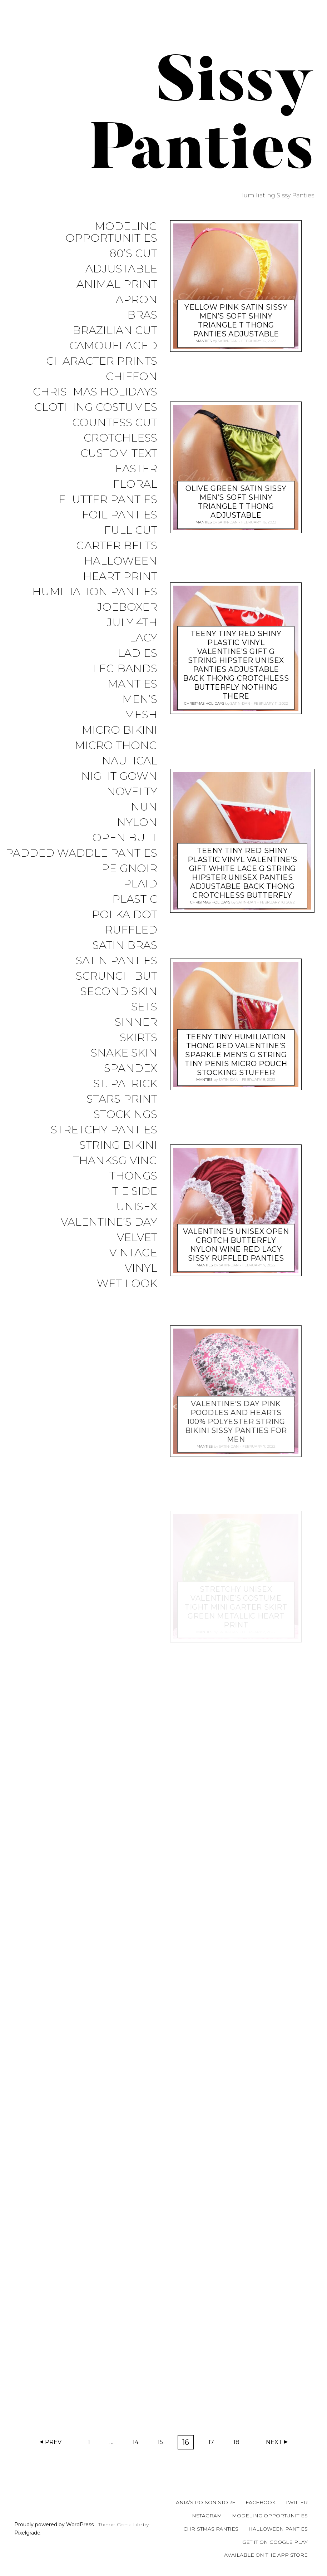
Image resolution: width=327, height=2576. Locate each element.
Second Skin (118, 991)
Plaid (140, 884)
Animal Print (116, 284)
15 (163, 2444)
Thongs (133, 1176)
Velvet (137, 1237)
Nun (144, 807)
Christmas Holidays (95, 392)
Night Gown (119, 776)
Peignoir (129, 868)
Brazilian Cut (115, 330)
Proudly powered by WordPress (54, 2524)
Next (274, 2442)
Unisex (136, 1207)
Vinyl (141, 1268)
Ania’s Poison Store (206, 2502)
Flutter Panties (108, 499)
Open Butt (124, 838)
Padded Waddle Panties (81, 853)
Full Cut (130, 530)
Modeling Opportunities (111, 232)
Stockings (125, 1114)
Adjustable (121, 269)
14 (138, 2444)
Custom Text (118, 453)
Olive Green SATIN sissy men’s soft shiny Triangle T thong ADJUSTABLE (235, 501)
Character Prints (101, 361)
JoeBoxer (127, 607)
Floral (135, 484)
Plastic (134, 899)
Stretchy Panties (104, 1130)
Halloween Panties (278, 2529)
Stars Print (121, 1099)
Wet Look (127, 1283)
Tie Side (134, 1191)
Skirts (138, 1037)
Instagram (206, 2515)
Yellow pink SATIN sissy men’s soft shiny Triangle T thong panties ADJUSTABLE (235, 320)
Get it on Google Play (275, 2542)
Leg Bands (125, 669)
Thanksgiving (115, 1160)
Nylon (137, 822)
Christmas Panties (210, 2529)
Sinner (136, 1022)
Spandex (130, 1068)
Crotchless (120, 438)
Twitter (297, 2502)
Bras (142, 315)
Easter (136, 469)
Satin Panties (116, 961)
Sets (144, 1007)
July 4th (132, 622)
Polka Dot (124, 914)
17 (213, 2444)
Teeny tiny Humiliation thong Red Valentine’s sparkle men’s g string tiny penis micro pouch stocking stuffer (236, 1054)
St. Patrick (125, 1084)
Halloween (120, 561)
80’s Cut (133, 253)
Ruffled (131, 930)
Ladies (137, 653)
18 (238, 2444)
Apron (136, 300)
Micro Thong (116, 745)
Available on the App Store (266, 2555)
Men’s (139, 699)
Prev (53, 2442)
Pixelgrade (27, 2533)
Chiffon (131, 376)
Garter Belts (116, 546)
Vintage (133, 1253)
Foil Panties (119, 515)
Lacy (143, 638)
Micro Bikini (119, 730)
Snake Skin (124, 1053)
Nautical (129, 761)
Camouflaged (113, 346)
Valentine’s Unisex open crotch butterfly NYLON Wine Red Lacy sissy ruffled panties (236, 1244)
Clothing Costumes (95, 407)
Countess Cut (114, 423)
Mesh (140, 715)
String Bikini (118, 1145)
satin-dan (228, 341)
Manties (132, 684)
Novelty (131, 791)
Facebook (261, 2502)
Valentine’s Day (109, 1222)
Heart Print (120, 576)
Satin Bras (125, 945)
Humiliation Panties (94, 592)
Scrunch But (116, 976)
